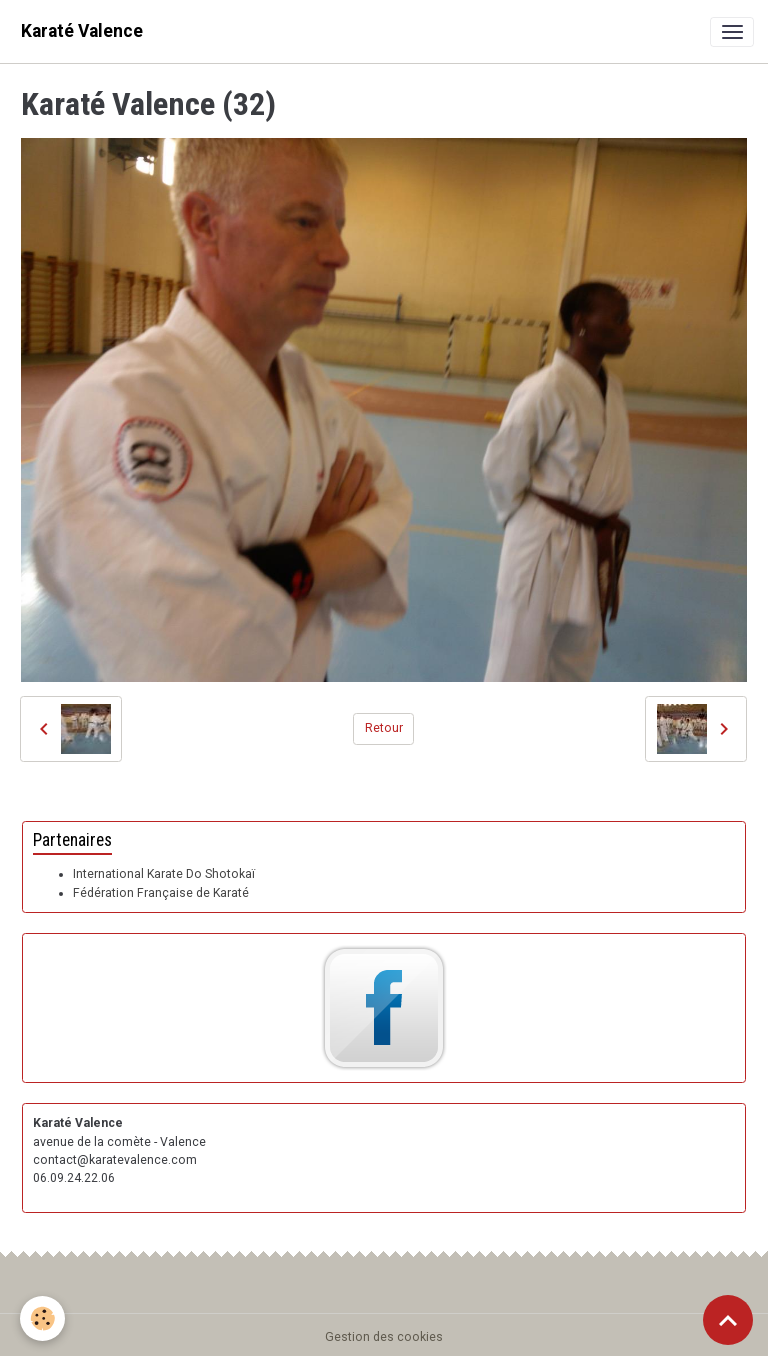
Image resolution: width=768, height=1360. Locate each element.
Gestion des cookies (384, 1337)
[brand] (82, 31)
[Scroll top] (728, 1320)
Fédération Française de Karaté (161, 893)
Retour (384, 728)
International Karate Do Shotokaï (164, 874)
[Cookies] (42, 1318)
